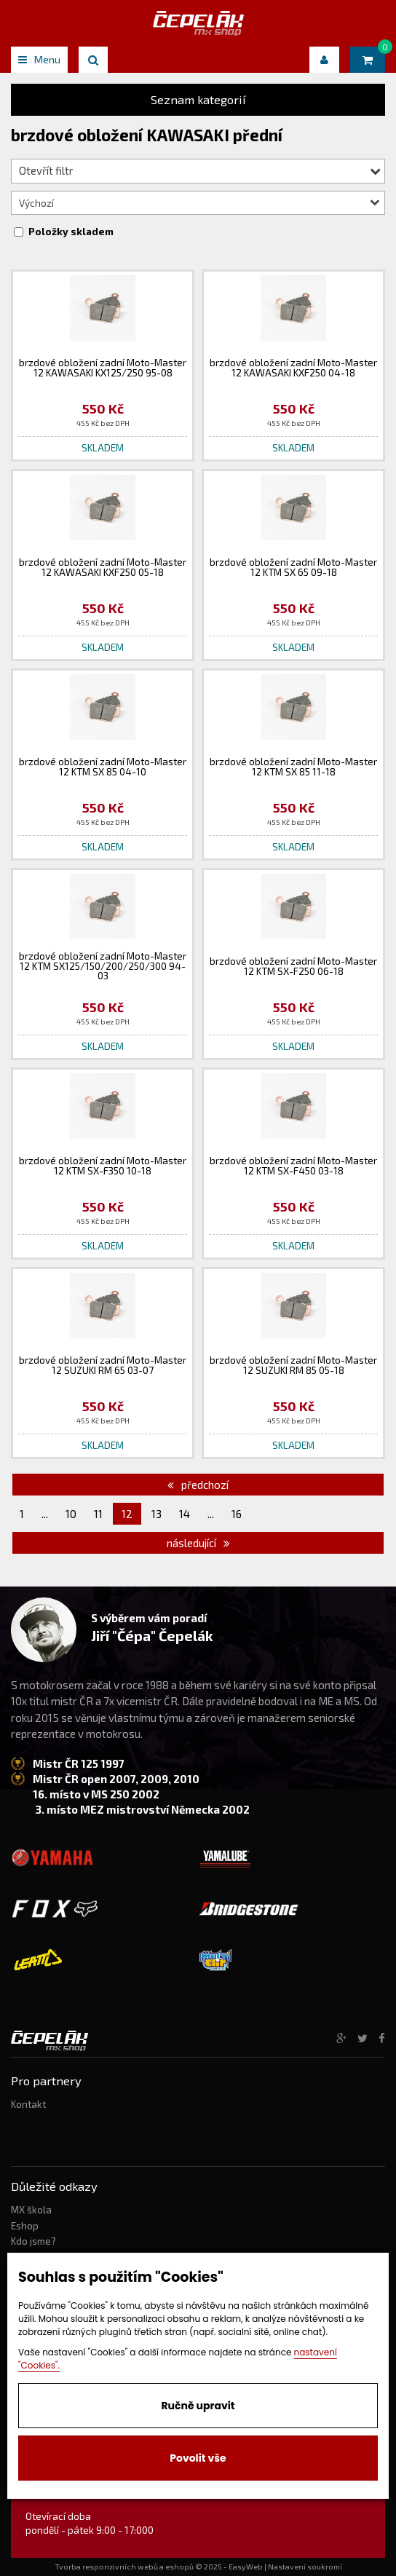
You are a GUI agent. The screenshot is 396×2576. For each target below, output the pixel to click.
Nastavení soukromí (305, 2566)
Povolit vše (198, 2458)
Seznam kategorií (198, 99)
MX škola (31, 2210)
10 (71, 1513)
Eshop (25, 2226)
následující (198, 1542)
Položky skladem (71, 231)
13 (156, 1513)
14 (184, 1513)
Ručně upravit (197, 2405)
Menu (39, 59)
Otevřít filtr (200, 170)
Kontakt (28, 2104)
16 (236, 1513)
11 (98, 1513)
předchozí (198, 1484)
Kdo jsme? (33, 2241)
